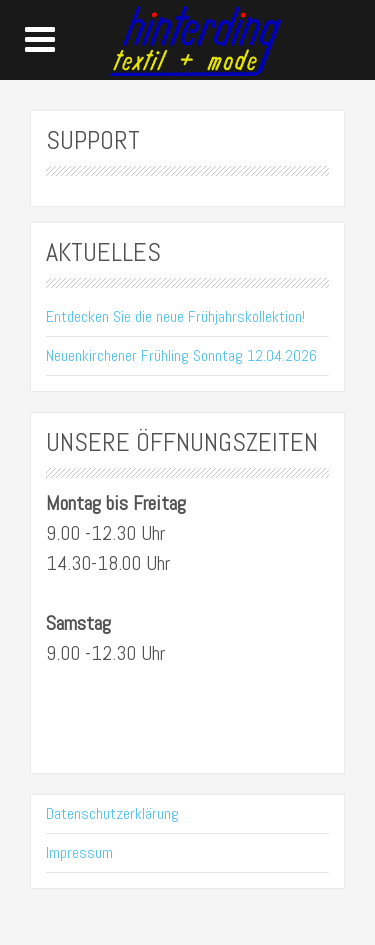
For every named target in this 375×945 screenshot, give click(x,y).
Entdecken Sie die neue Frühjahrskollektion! (175, 316)
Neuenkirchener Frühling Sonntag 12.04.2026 (181, 355)
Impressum (79, 852)
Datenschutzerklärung (112, 813)
